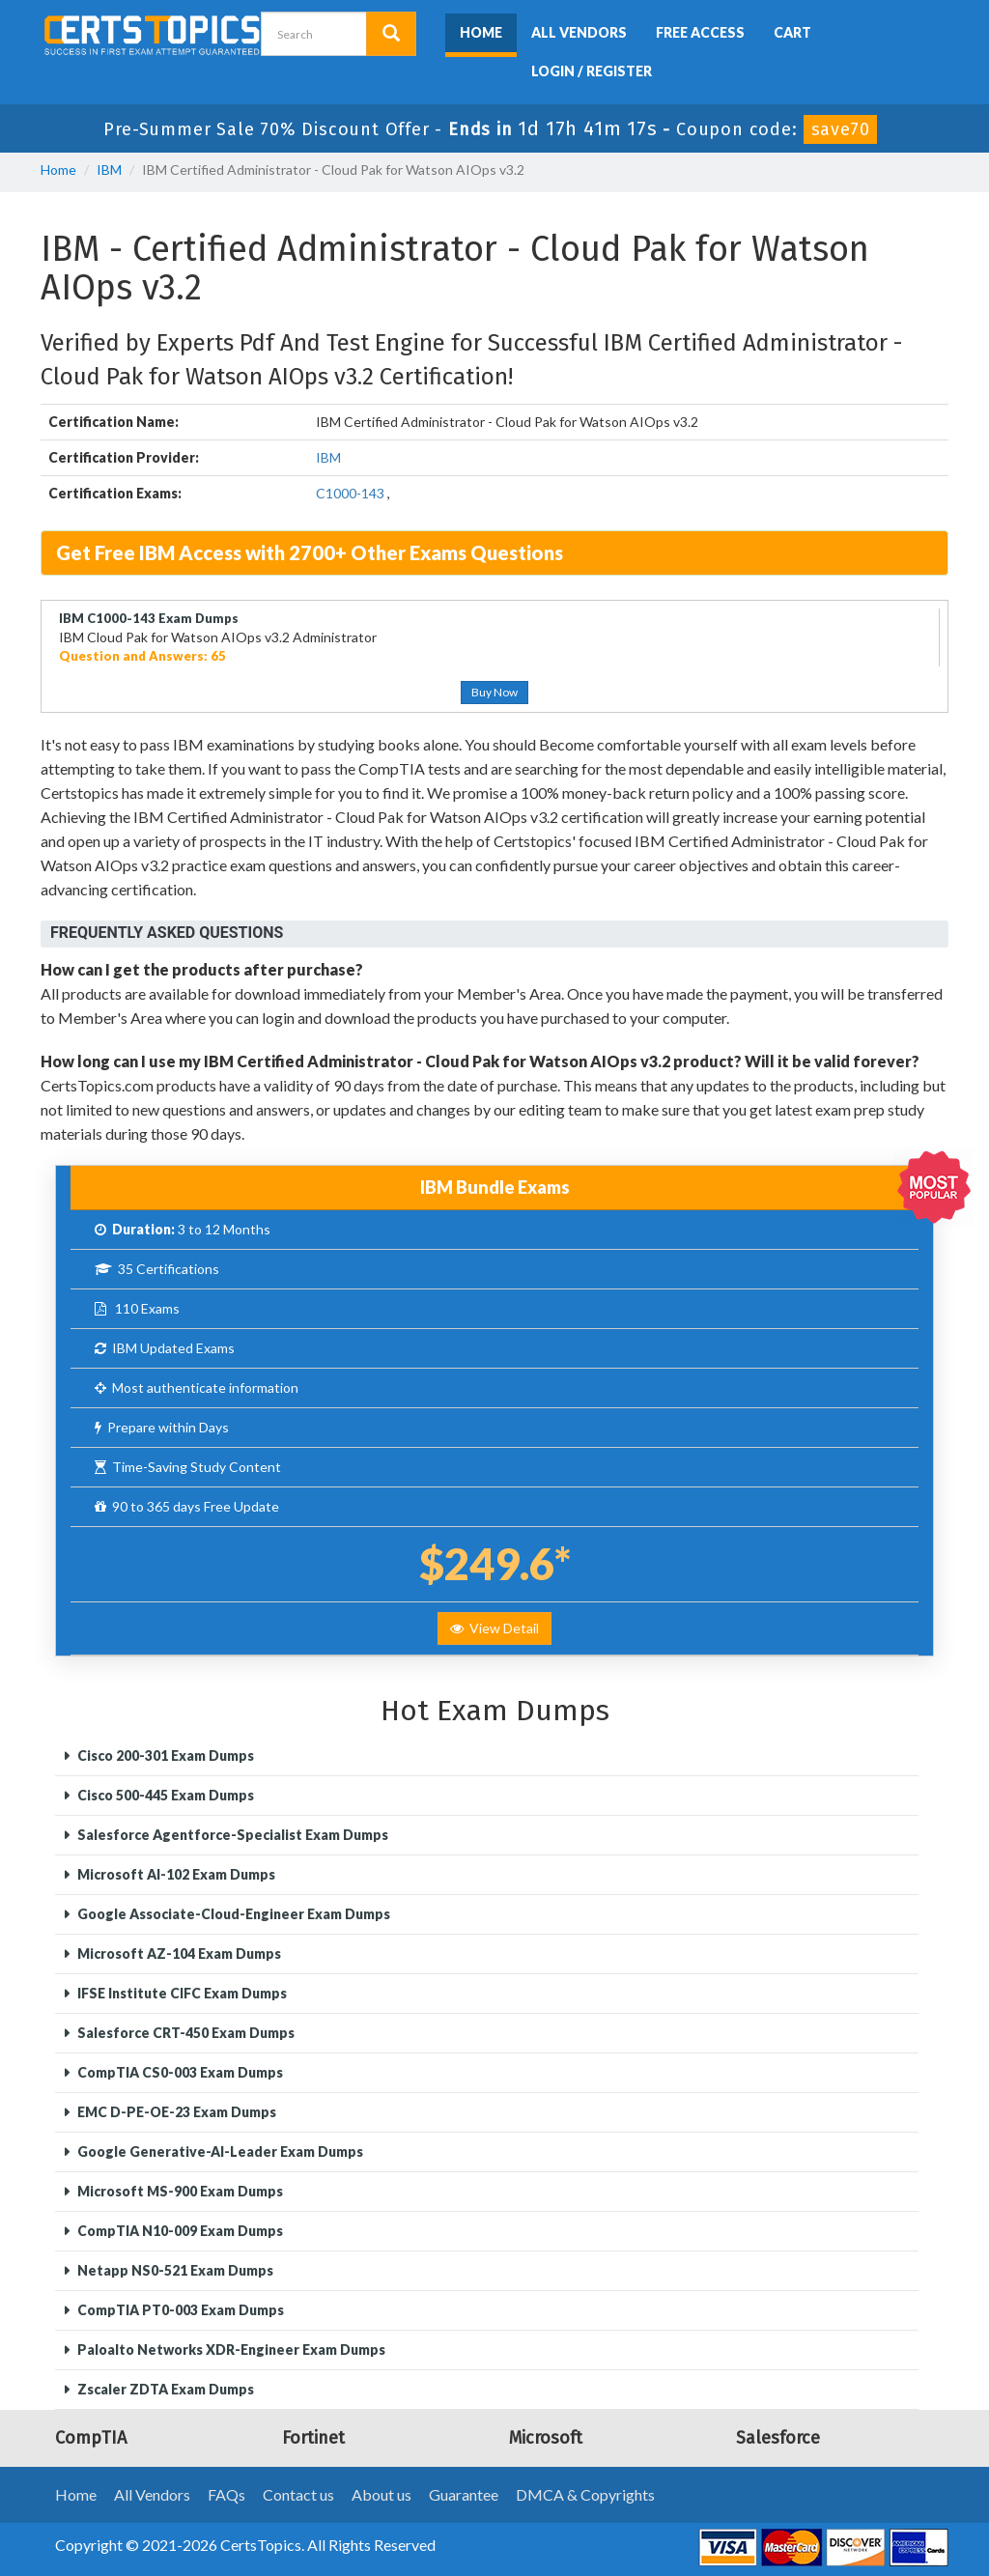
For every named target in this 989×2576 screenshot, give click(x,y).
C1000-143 (350, 493)
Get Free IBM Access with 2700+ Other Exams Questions (309, 552)
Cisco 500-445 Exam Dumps (164, 1795)
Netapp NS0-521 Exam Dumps (173, 2270)
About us (381, 2494)
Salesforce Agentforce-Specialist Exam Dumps (231, 1834)
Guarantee (463, 2494)
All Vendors (579, 32)
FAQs (226, 2494)
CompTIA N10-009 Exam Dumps (178, 2230)
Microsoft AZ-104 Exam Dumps (177, 1953)
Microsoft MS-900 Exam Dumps (178, 2191)
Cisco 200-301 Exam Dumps (164, 1755)
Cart (792, 32)
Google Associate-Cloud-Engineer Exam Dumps (232, 1914)
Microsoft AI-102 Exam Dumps (174, 1874)
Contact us (298, 2494)
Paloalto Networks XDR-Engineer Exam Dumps (229, 2349)
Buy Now (494, 692)
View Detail (494, 1628)
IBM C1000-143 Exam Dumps (149, 618)
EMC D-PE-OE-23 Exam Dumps (175, 2112)
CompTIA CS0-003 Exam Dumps (178, 2072)
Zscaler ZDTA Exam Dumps (164, 2389)
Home (481, 32)
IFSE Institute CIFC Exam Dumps (180, 1993)
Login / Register (591, 71)
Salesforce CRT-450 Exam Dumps (184, 2032)
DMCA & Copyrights (585, 2494)
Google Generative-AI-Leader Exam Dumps (218, 2151)
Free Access (700, 32)
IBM (109, 169)
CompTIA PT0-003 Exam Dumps (179, 2310)
